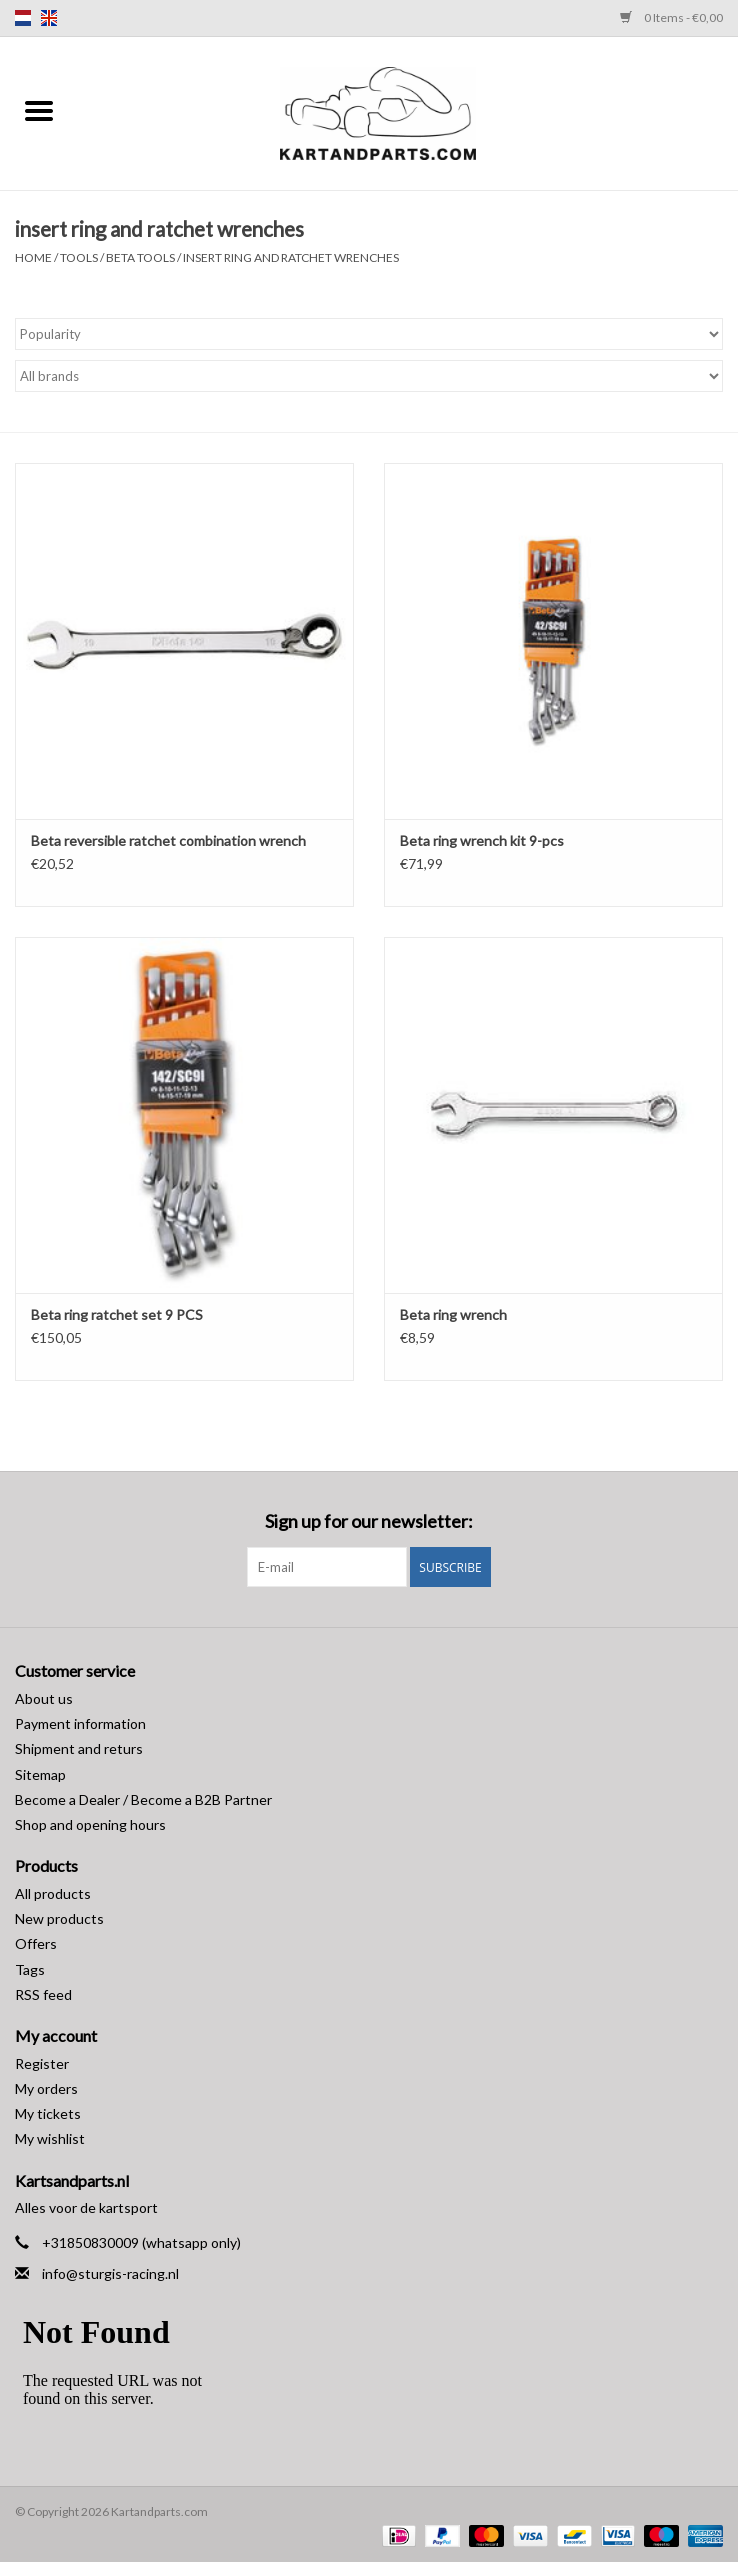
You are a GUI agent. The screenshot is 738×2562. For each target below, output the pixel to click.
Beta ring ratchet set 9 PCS (117, 1314)
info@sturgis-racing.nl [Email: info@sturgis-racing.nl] (110, 2273)
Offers (36, 1943)
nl (23, 18)
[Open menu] (39, 110)
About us (44, 1698)
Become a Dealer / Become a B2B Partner (143, 1799)
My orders (46, 2088)
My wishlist (50, 2138)
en (49, 18)
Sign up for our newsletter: (369, 1521)
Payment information (80, 1723)
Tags (30, 1969)
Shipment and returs (79, 1748)
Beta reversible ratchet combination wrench (168, 840)
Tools (80, 257)
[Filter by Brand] (369, 376)
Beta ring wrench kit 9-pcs (482, 840)
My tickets (48, 2113)
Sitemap (40, 1774)
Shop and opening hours (90, 1824)
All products (53, 1893)
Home (33, 257)
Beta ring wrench (453, 1314)
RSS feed (43, 1994)
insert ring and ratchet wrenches (291, 257)
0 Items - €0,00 (671, 17)
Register (42, 2063)
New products (59, 1918)
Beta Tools (140, 257)
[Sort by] (369, 334)
